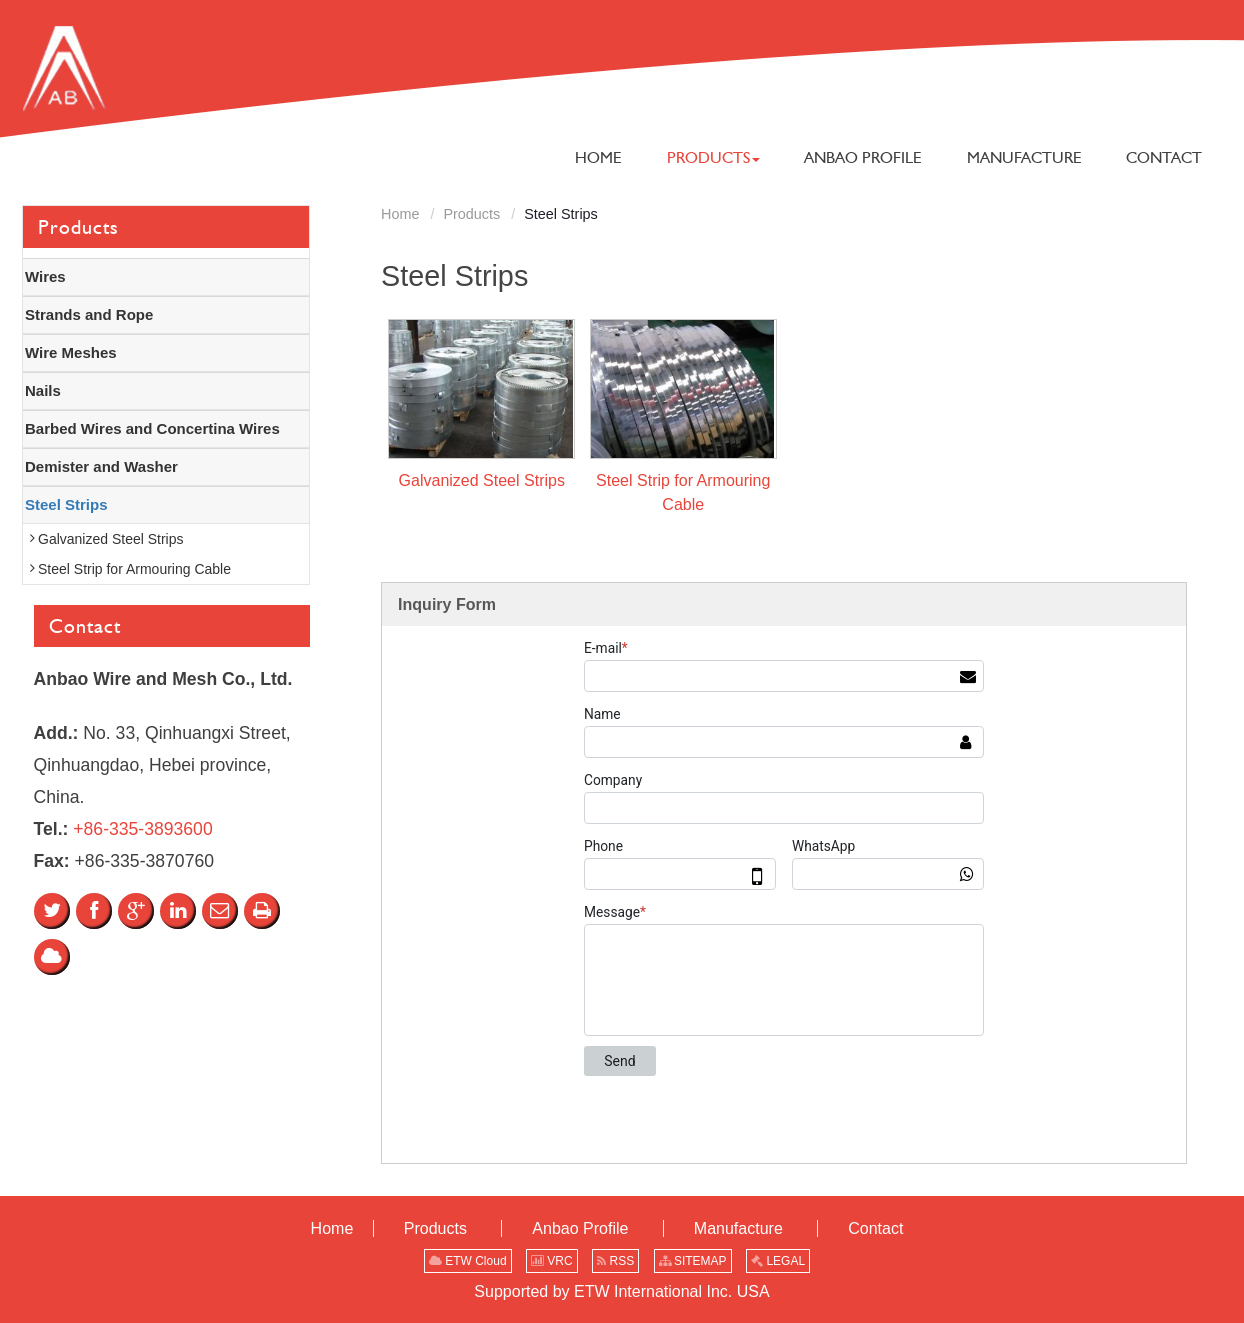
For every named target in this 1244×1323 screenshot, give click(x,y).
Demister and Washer (101, 466)
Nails (43, 390)
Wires (45, 276)
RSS (615, 1261)
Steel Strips (66, 504)
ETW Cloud (468, 1261)
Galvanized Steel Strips (482, 480)
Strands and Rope (89, 314)
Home (400, 214)
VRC (552, 1261)
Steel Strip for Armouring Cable (683, 492)
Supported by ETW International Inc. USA (621, 1291)
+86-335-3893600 (142, 829)
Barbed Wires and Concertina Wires (152, 428)
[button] (713, 158)
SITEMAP (693, 1261)
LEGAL (778, 1261)
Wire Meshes (71, 352)
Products (471, 214)
